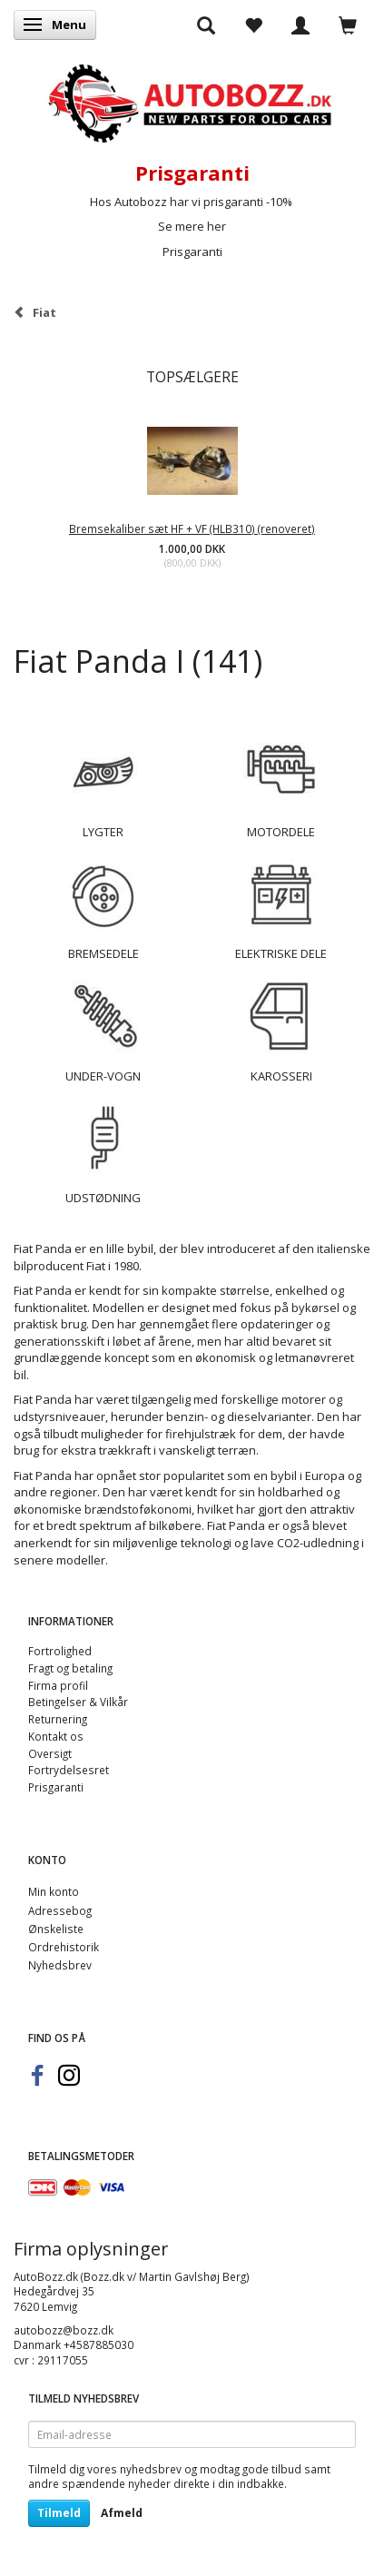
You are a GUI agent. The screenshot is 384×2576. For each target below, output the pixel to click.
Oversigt (50, 1753)
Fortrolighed (60, 1650)
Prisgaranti (192, 251)
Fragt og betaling (70, 1668)
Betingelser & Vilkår (78, 1701)
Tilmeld (59, 2513)
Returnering (57, 1719)
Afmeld (122, 2513)
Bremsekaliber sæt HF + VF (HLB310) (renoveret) (192, 528)
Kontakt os (56, 1736)
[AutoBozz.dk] (192, 99)
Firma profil (58, 1685)
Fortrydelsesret (68, 1769)
